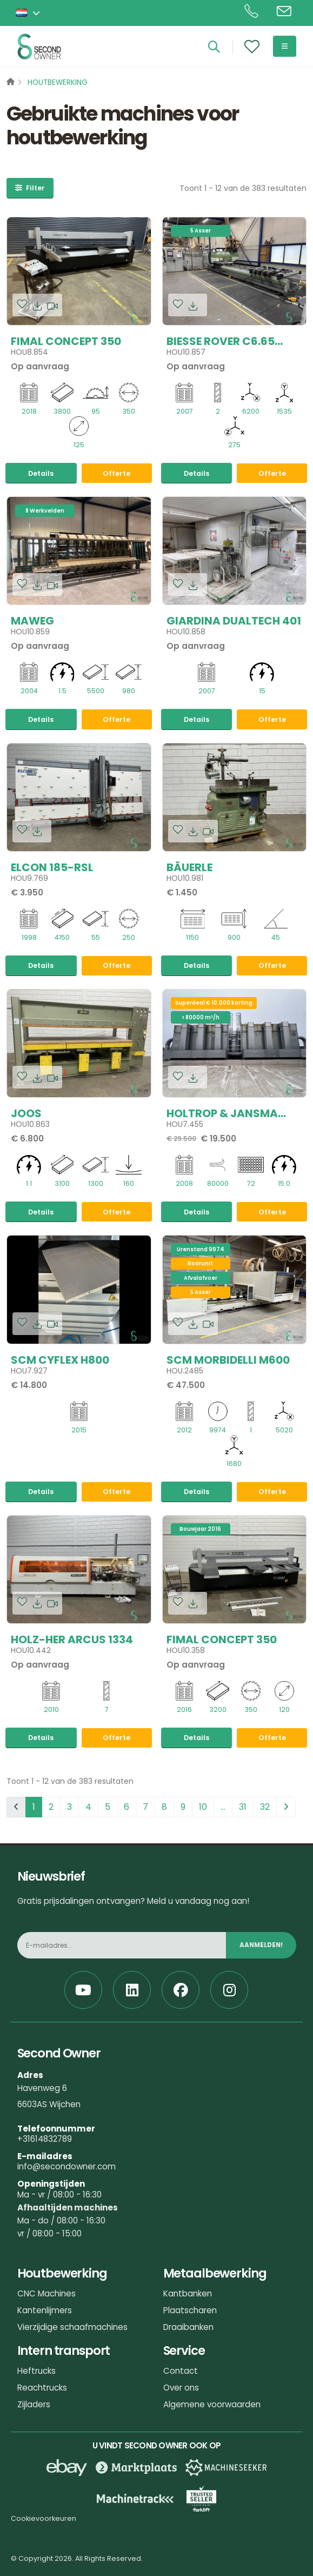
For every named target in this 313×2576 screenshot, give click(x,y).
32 (265, 1807)
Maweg (32, 619)
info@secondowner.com (66, 2166)
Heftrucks (36, 2370)
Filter (30, 187)
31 (243, 1807)
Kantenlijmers (44, 2310)
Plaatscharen (190, 2310)
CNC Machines (46, 2293)
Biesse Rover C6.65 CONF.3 (221, 339)
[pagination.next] (286, 1807)
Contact (180, 2370)
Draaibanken (188, 2327)
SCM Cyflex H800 (60, 1358)
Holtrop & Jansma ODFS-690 (222, 1111)
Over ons (181, 2387)
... (223, 1807)
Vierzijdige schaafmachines (72, 2327)
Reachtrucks (42, 2387)
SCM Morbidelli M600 (228, 1358)
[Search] (213, 47)
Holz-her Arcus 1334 (72, 1637)
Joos (26, 1111)
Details (41, 473)
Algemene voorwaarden (212, 2404)
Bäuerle (189, 865)
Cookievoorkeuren (43, 2518)
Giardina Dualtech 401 (234, 619)
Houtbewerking (58, 82)
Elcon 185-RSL (52, 865)
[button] (28, 12)
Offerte (116, 473)
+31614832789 (44, 2139)
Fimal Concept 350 (66, 339)
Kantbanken (187, 2293)
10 (203, 1807)
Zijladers (33, 2404)
